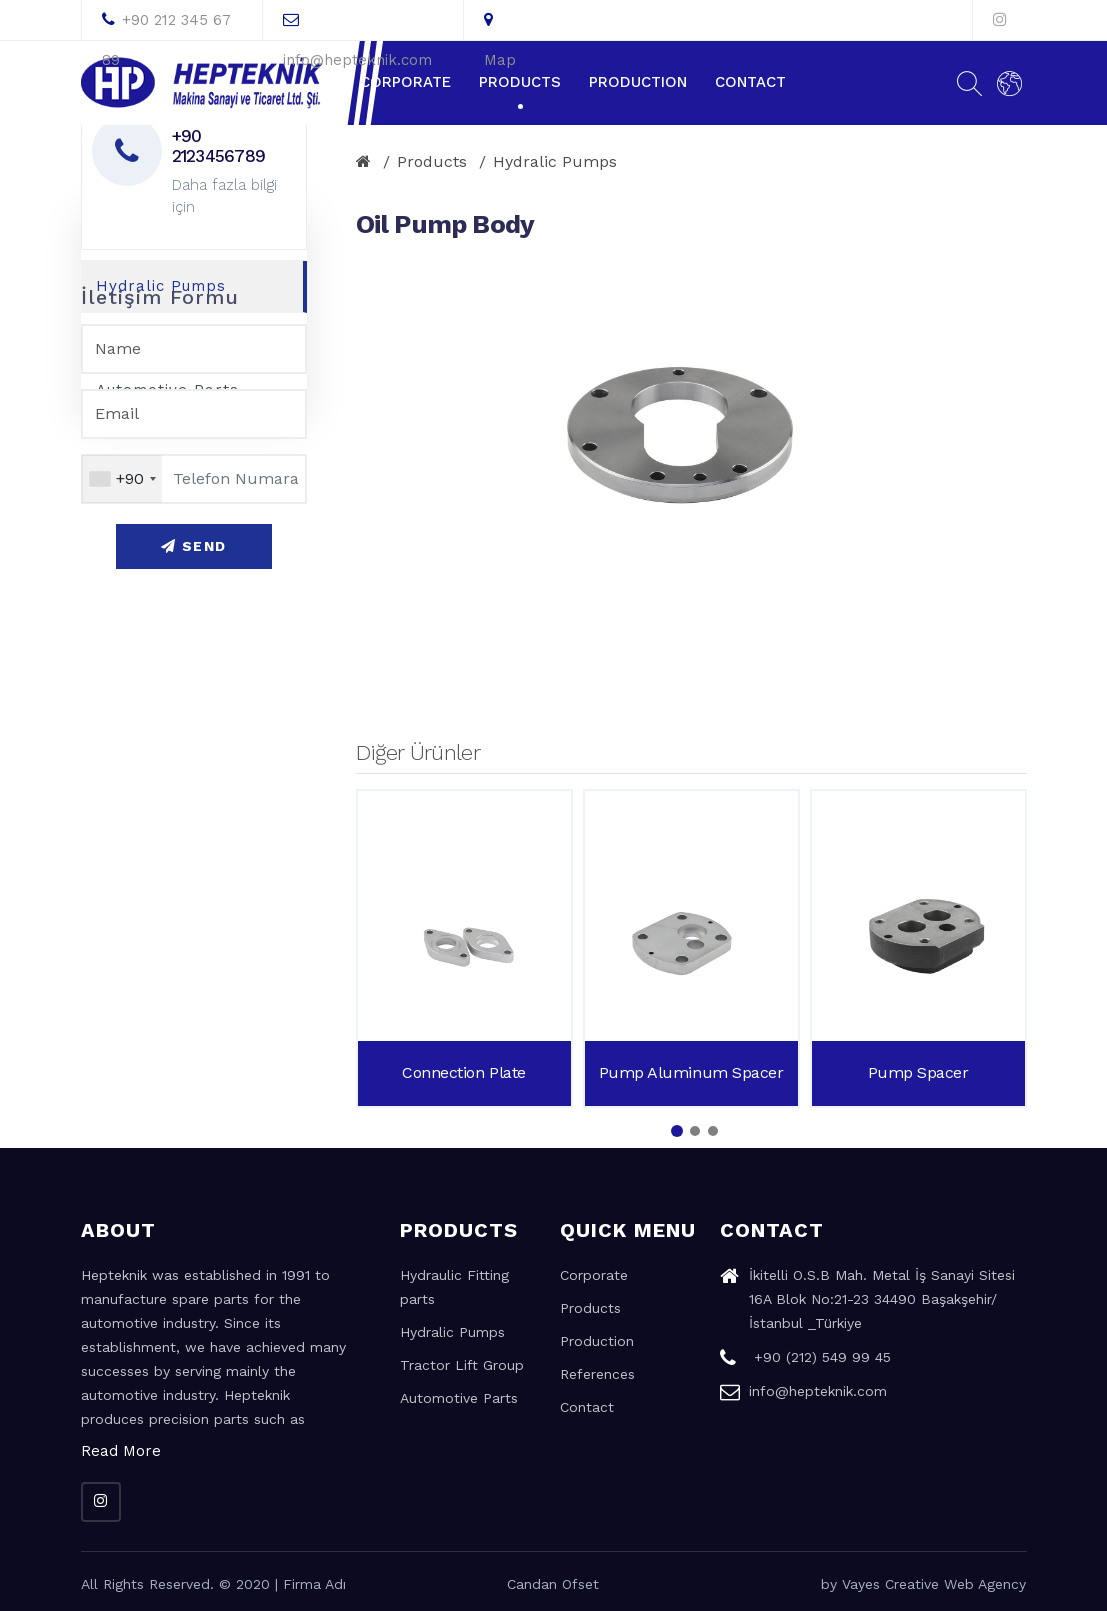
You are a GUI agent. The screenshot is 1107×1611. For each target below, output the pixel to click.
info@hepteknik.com (357, 25)
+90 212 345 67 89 (166, 25)
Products (520, 82)
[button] (677, 1131)
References (597, 1374)
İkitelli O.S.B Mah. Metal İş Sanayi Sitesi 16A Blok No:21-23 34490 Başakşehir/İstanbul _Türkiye (867, 1302)
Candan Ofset (553, 1584)
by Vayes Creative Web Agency (923, 1584)
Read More (121, 1451)
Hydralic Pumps (555, 161)
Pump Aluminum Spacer (691, 1072)
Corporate (405, 82)
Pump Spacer (918, 1072)
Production (638, 82)
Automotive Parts (459, 1398)
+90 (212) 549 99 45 (805, 1360)
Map (500, 25)
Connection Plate (463, 1072)
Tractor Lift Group (462, 1365)
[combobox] (122, 479)
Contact (750, 82)
